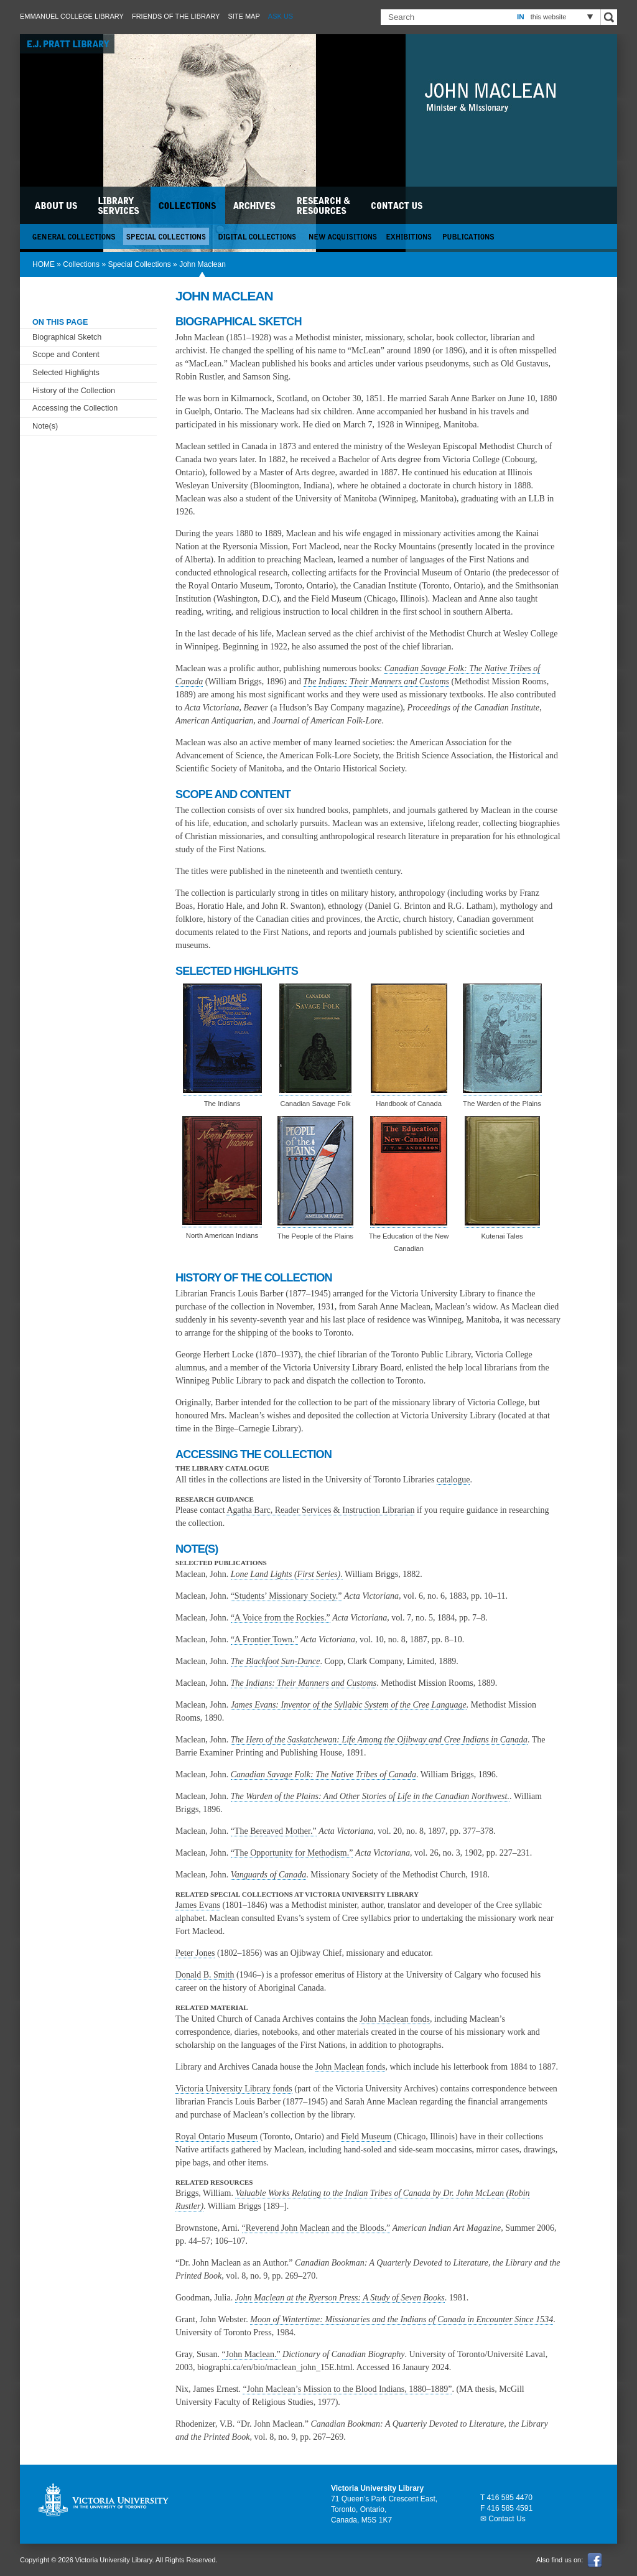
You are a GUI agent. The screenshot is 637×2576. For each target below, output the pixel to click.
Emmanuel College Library (72, 16)
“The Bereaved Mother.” (274, 1831)
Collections (81, 264)
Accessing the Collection (75, 408)
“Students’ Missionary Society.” (286, 1596)
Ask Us (280, 16)
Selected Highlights (66, 372)
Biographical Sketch (66, 337)
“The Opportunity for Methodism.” (292, 1853)
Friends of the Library (176, 16)
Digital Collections (258, 236)
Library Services (119, 205)
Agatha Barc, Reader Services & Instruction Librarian (320, 1510)
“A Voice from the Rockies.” (280, 1617)
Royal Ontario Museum (216, 2136)
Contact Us (397, 205)
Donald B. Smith (205, 1974)
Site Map (243, 16)
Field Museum (366, 2136)
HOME (43, 264)
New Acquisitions (343, 236)
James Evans (197, 1905)
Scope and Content (66, 354)
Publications (468, 236)
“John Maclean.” (251, 2354)
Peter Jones (195, 1953)
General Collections (74, 236)
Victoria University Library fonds (233, 2088)
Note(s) (45, 426)
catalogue (453, 1479)
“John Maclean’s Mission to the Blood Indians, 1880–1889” (347, 2389)
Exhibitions (409, 236)
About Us (57, 205)
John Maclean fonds (395, 2019)
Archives (256, 205)
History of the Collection (73, 390)
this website (549, 17)
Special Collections (139, 264)
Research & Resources (325, 205)
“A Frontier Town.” (265, 1639)
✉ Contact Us (503, 2518)
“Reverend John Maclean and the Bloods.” (316, 2228)
